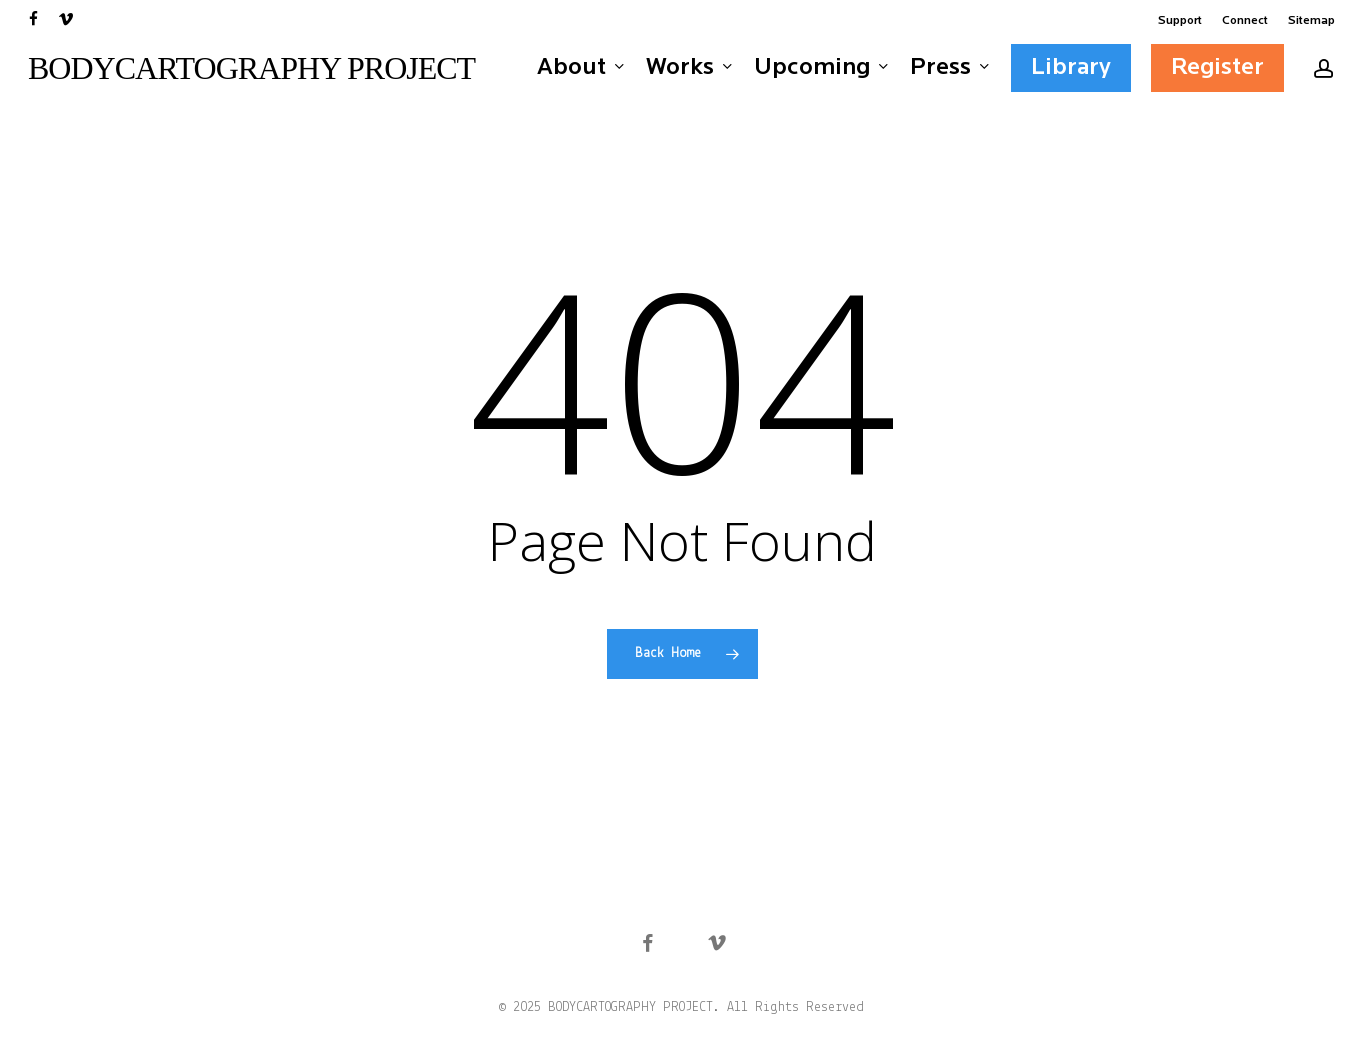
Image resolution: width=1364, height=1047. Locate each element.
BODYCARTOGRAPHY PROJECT (251, 68)
